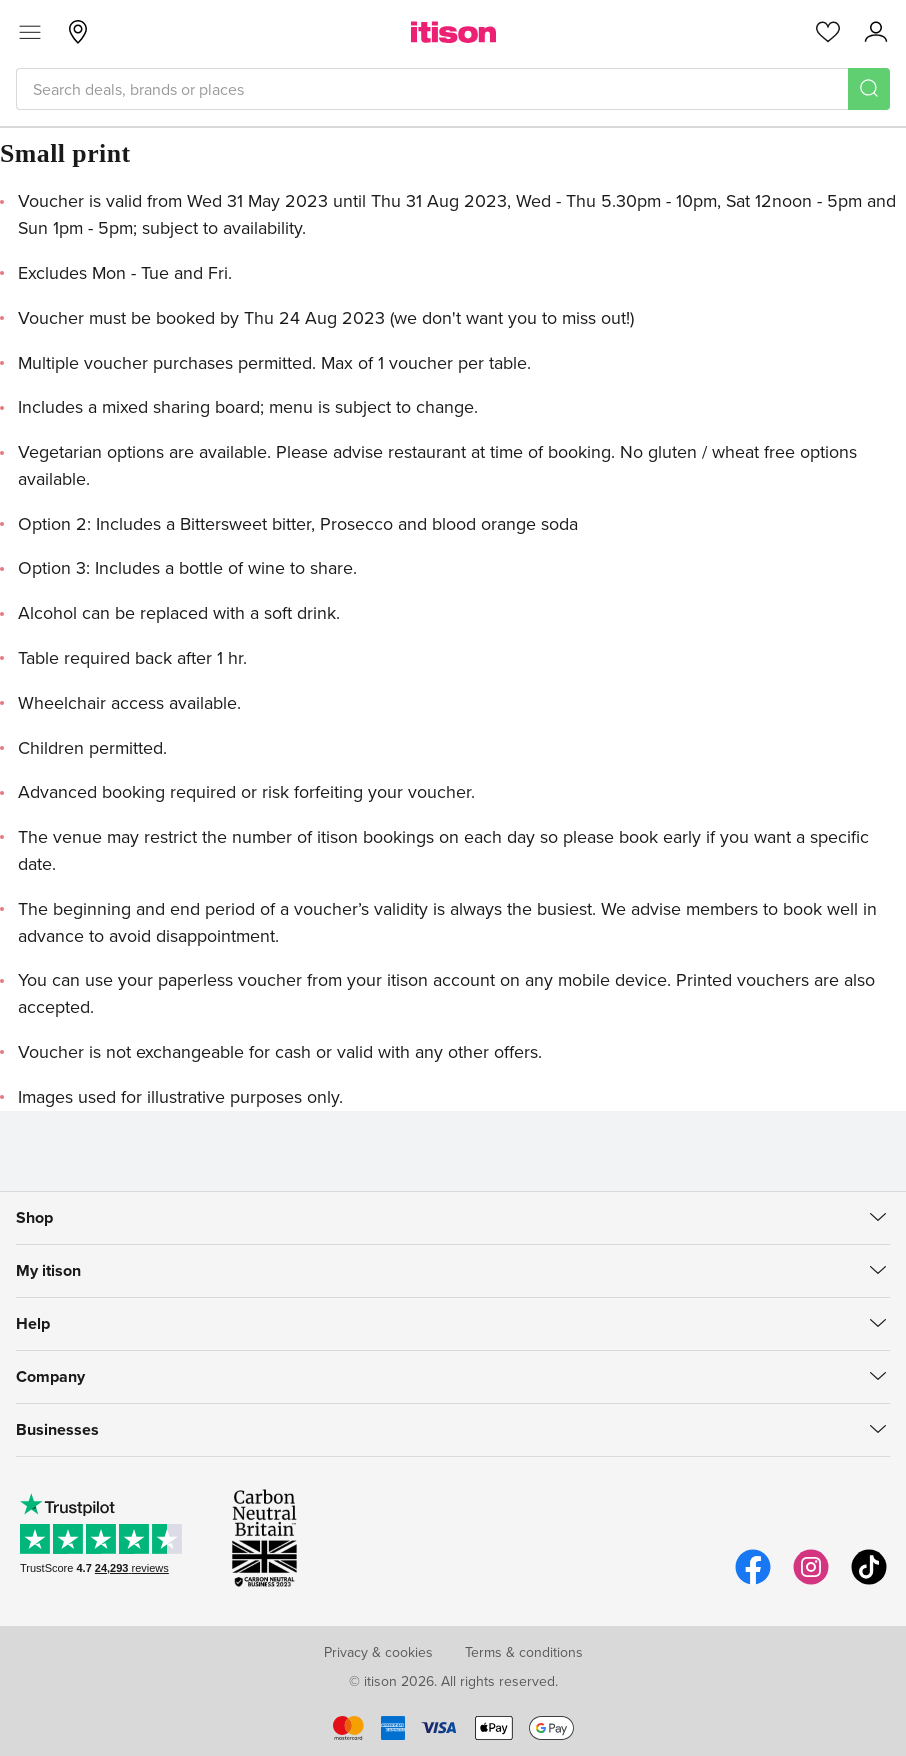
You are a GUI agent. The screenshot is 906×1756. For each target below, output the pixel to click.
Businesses (57, 1429)
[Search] (869, 89)
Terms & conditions (524, 1652)
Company (50, 1376)
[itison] (453, 32)
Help (33, 1323)
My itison (48, 1270)
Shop (34, 1217)
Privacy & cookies (378, 1652)
